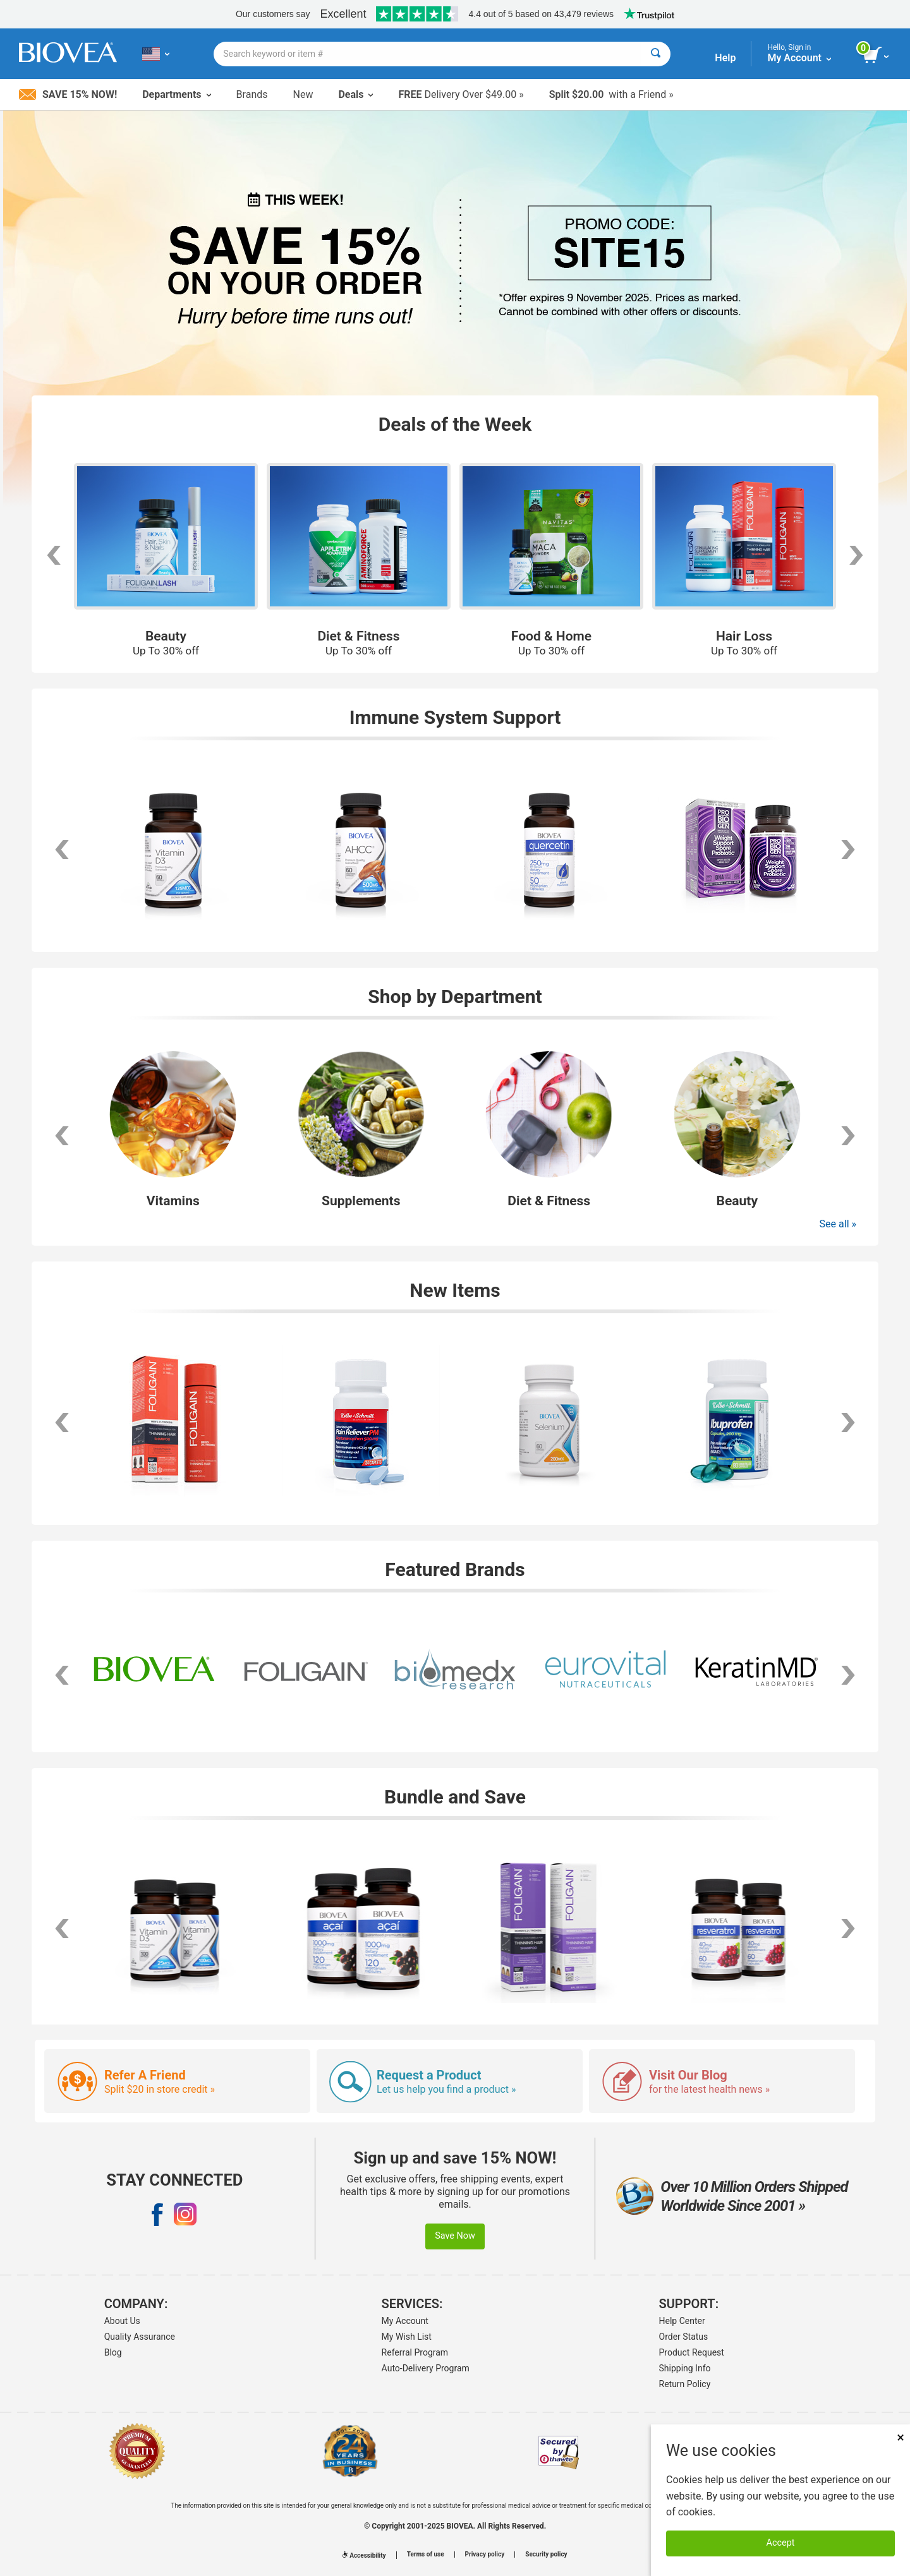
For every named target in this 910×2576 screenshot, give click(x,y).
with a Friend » (611, 94)
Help (725, 58)
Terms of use (425, 2554)
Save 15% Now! (68, 94)
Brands (252, 94)
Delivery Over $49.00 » (460, 94)
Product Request (691, 2352)
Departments (176, 94)
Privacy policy (485, 2554)
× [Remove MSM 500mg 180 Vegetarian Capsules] (900, 2437)
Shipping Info (685, 2368)
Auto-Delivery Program (426, 2368)
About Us (122, 2321)
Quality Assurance (139, 2337)
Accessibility (364, 2555)
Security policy (546, 2554)
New (303, 94)
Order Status (683, 2337)
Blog (113, 2352)
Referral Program (415, 2352)
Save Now (455, 2235)
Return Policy (685, 2384)
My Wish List (407, 2337)
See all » (838, 1224)
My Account (405, 2321)
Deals (355, 94)
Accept (781, 2542)
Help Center (682, 2321)
